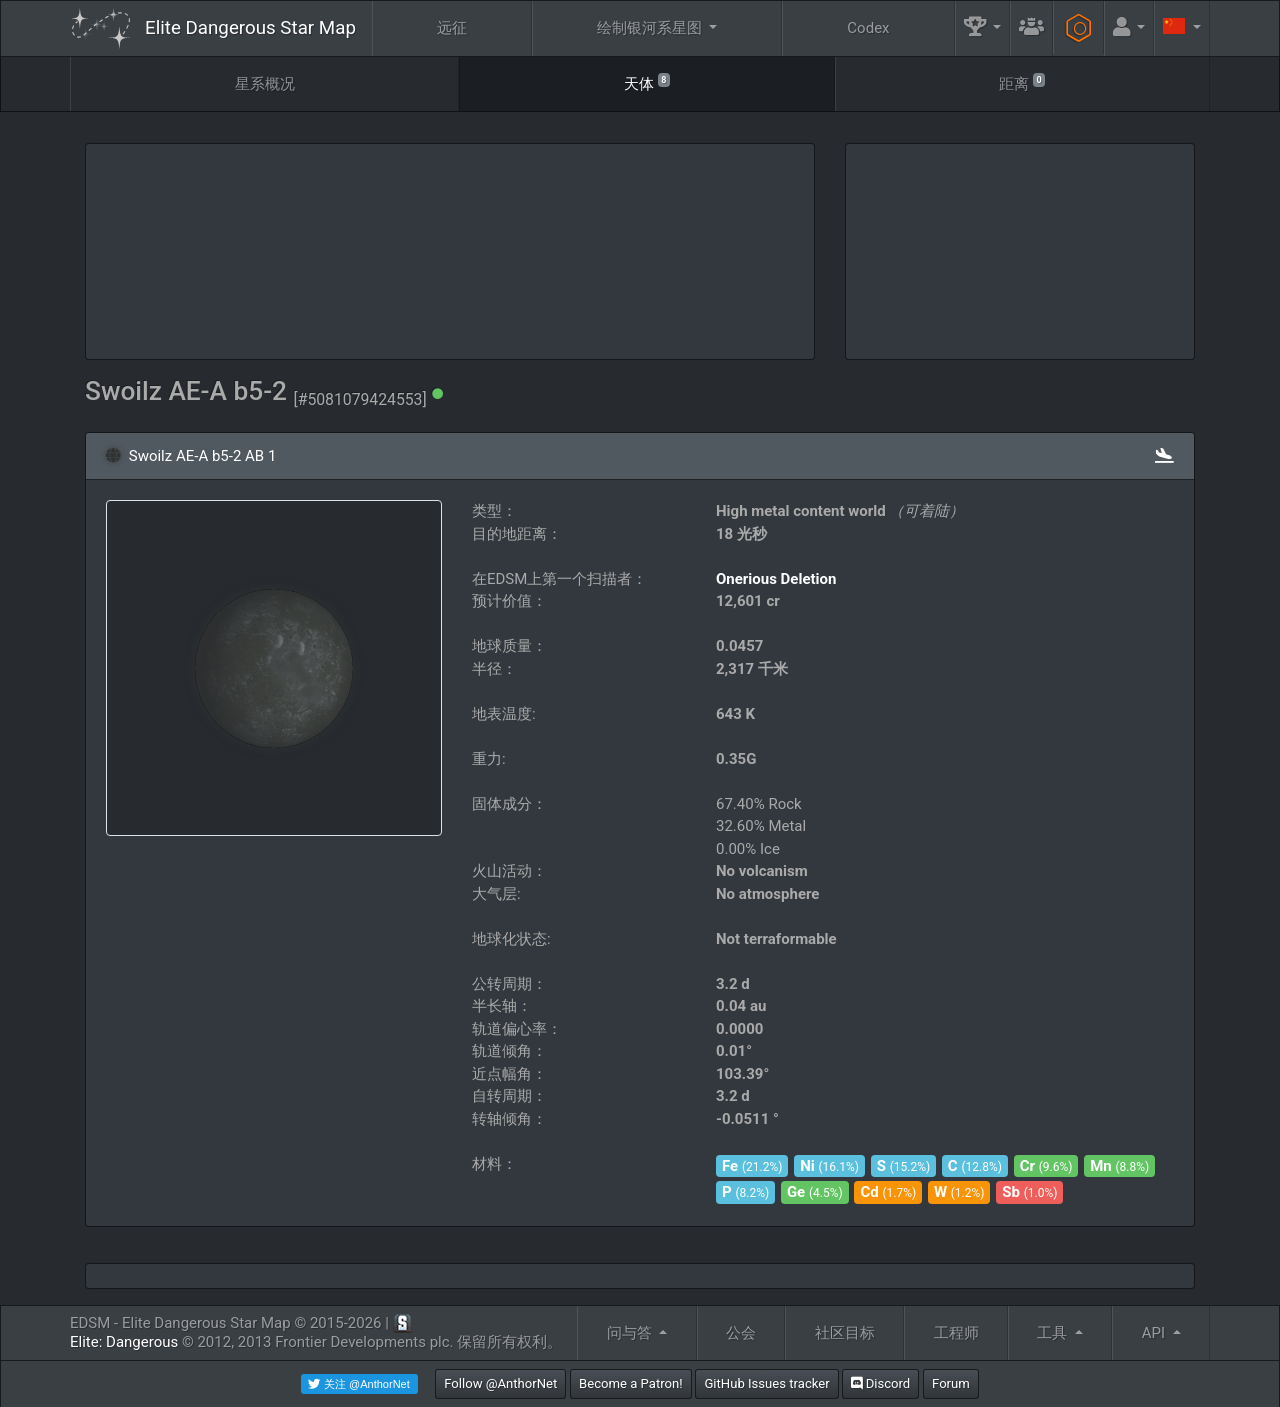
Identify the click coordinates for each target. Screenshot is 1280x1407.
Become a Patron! (631, 1383)
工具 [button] (1054, 1333)
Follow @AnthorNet (500, 1383)
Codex (868, 28)
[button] (983, 28)
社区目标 (845, 1333)
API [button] (1155, 1333)
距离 (1022, 82)
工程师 (956, 1333)
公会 (741, 1333)
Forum (951, 1383)
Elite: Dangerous (124, 1342)
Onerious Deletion (776, 579)
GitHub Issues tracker (766, 1383)
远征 (452, 28)
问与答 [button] (631, 1333)
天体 (647, 82)
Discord (880, 1383)
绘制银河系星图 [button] (651, 28)
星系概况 (265, 84)
